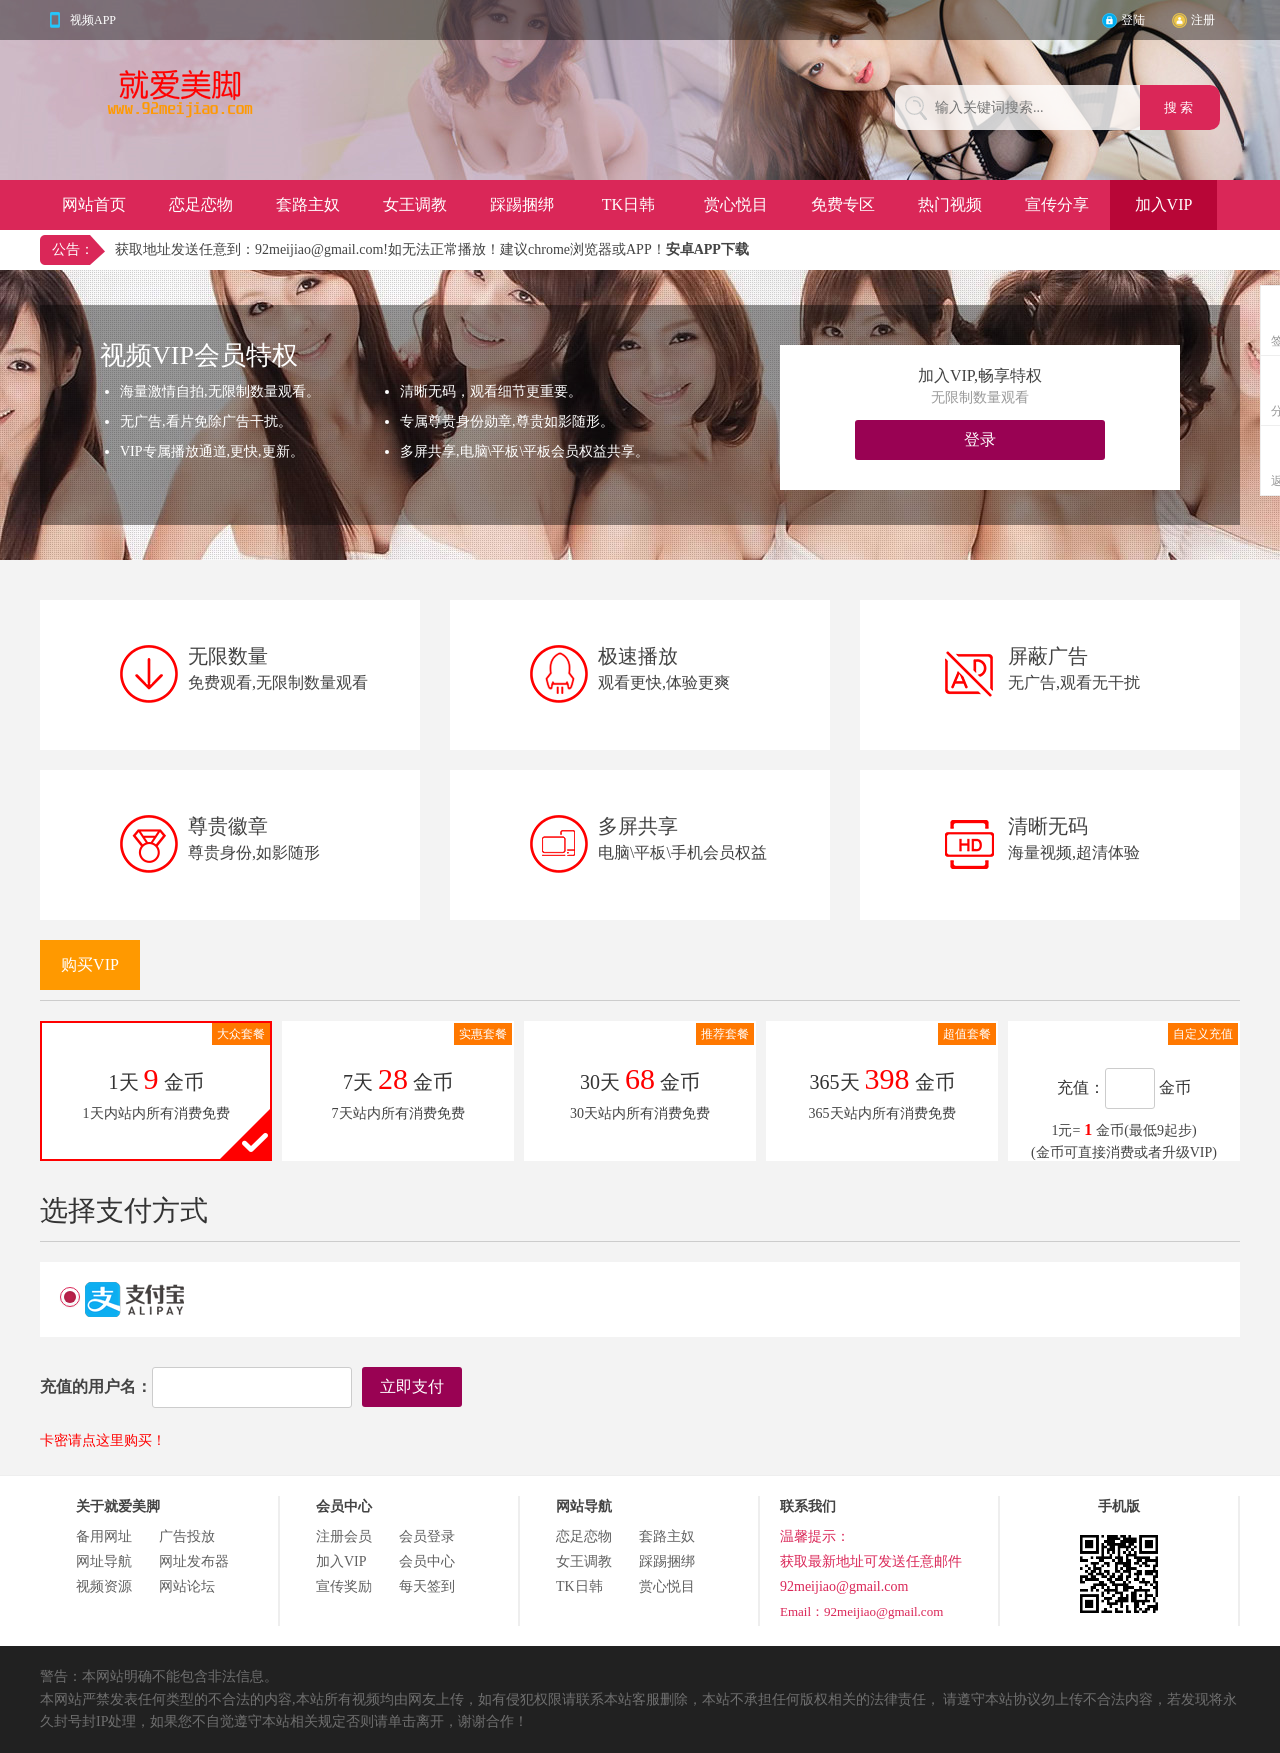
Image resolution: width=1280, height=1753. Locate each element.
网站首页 (94, 204)
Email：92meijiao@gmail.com (861, 1611)
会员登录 (427, 1536)
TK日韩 (628, 204)
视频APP (93, 20)
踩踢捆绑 (522, 204)
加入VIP (1164, 204)
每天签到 (427, 1586)
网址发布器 (194, 1561)
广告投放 (187, 1536)
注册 (1203, 20)
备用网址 (104, 1536)
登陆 (1133, 20)
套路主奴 (308, 204)
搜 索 (1180, 107)
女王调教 (415, 204)
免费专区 (843, 204)
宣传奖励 (344, 1586)
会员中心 (427, 1561)
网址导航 (104, 1561)
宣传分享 (1057, 204)
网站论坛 (187, 1586)
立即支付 (412, 1386)
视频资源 (104, 1586)
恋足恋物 (201, 204)
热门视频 (950, 204)
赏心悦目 (736, 204)
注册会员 (344, 1536)
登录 (980, 439)
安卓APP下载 (707, 249)
